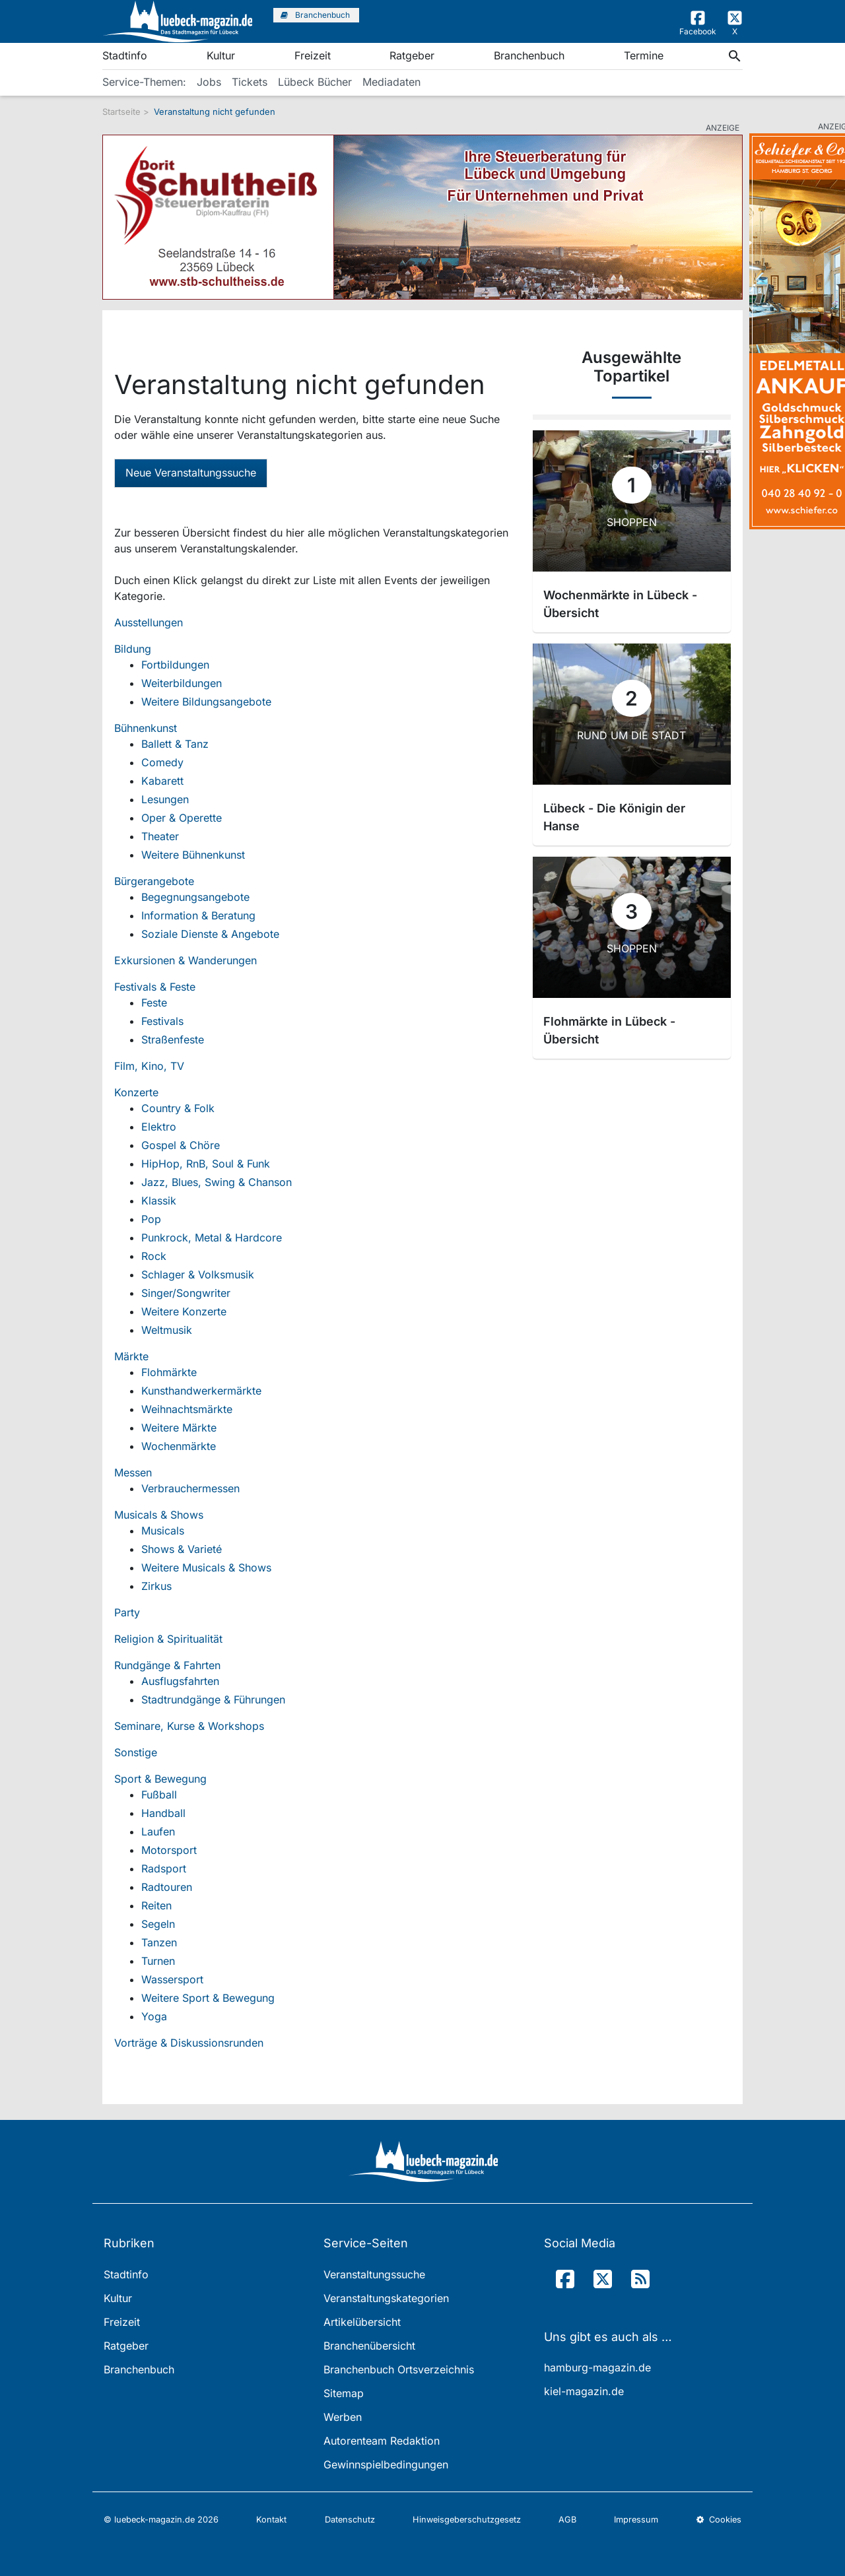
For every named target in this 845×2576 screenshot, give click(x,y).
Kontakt (271, 2520)
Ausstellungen (148, 622)
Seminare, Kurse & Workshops (189, 1726)
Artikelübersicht (362, 2321)
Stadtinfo (124, 55)
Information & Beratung (198, 915)
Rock (153, 1256)
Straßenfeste (172, 1039)
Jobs (209, 81)
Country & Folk (178, 1108)
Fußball (159, 1794)
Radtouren (166, 1887)
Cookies (718, 2520)
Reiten (156, 1905)
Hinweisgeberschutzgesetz (467, 2520)
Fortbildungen (175, 664)
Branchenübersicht (369, 2345)
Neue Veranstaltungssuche (190, 472)
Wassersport (172, 1979)
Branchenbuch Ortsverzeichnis (398, 2369)
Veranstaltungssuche (374, 2274)
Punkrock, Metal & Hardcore (211, 1237)
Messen (133, 1472)
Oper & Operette (181, 817)
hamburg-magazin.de (597, 2367)
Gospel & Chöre (180, 1145)
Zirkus (156, 1586)
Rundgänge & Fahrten (167, 1665)
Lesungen (165, 799)
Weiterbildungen (181, 683)
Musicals (162, 1530)
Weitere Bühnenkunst (193, 854)
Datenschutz (350, 2520)
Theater (160, 836)
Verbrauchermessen (190, 1488)
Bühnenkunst (145, 728)
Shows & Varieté (181, 1549)
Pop (151, 1219)
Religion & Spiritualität (168, 1638)
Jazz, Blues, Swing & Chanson (216, 1182)
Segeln (158, 1924)
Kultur (221, 55)
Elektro (158, 1126)
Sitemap (343, 2393)
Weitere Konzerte (183, 1311)
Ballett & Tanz (175, 743)
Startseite (121, 111)
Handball (163, 1813)
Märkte (131, 1356)
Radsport (163, 1868)
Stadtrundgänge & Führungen (213, 1699)
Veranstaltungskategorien (386, 2298)
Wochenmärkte (178, 1446)
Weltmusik (166, 1330)
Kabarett (162, 780)
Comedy (162, 762)
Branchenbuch (529, 55)
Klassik (158, 1200)
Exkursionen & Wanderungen (185, 960)
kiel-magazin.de (584, 2391)
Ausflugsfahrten (180, 1681)
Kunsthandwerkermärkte (201, 1390)
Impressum (636, 2520)
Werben (342, 2417)
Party (127, 1612)
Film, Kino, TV (149, 1066)
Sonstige (135, 1752)
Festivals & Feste (154, 986)
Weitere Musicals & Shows (206, 1567)
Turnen (158, 1960)
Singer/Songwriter (185, 1293)
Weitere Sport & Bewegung (208, 1997)
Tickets (249, 81)
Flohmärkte (169, 1372)
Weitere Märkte (179, 1427)
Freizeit (312, 55)
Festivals (162, 1021)
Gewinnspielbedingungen (385, 2464)
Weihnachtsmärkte (186, 1409)
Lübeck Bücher (315, 81)
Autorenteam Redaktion (381, 2440)
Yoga (154, 2016)
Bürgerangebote (154, 881)
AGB (567, 2520)
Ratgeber (411, 55)
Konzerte (136, 1092)
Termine (643, 55)
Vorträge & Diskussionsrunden (188, 2042)
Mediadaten (391, 81)
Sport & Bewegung (160, 1778)
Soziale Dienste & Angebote (210, 934)
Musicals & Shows (158, 1514)
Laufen (158, 1831)
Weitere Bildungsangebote (206, 701)
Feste (154, 1002)
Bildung (132, 648)
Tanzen (159, 1942)
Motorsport (169, 1850)
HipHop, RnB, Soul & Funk (205, 1163)
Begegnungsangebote (195, 897)
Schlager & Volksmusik (197, 1274)
